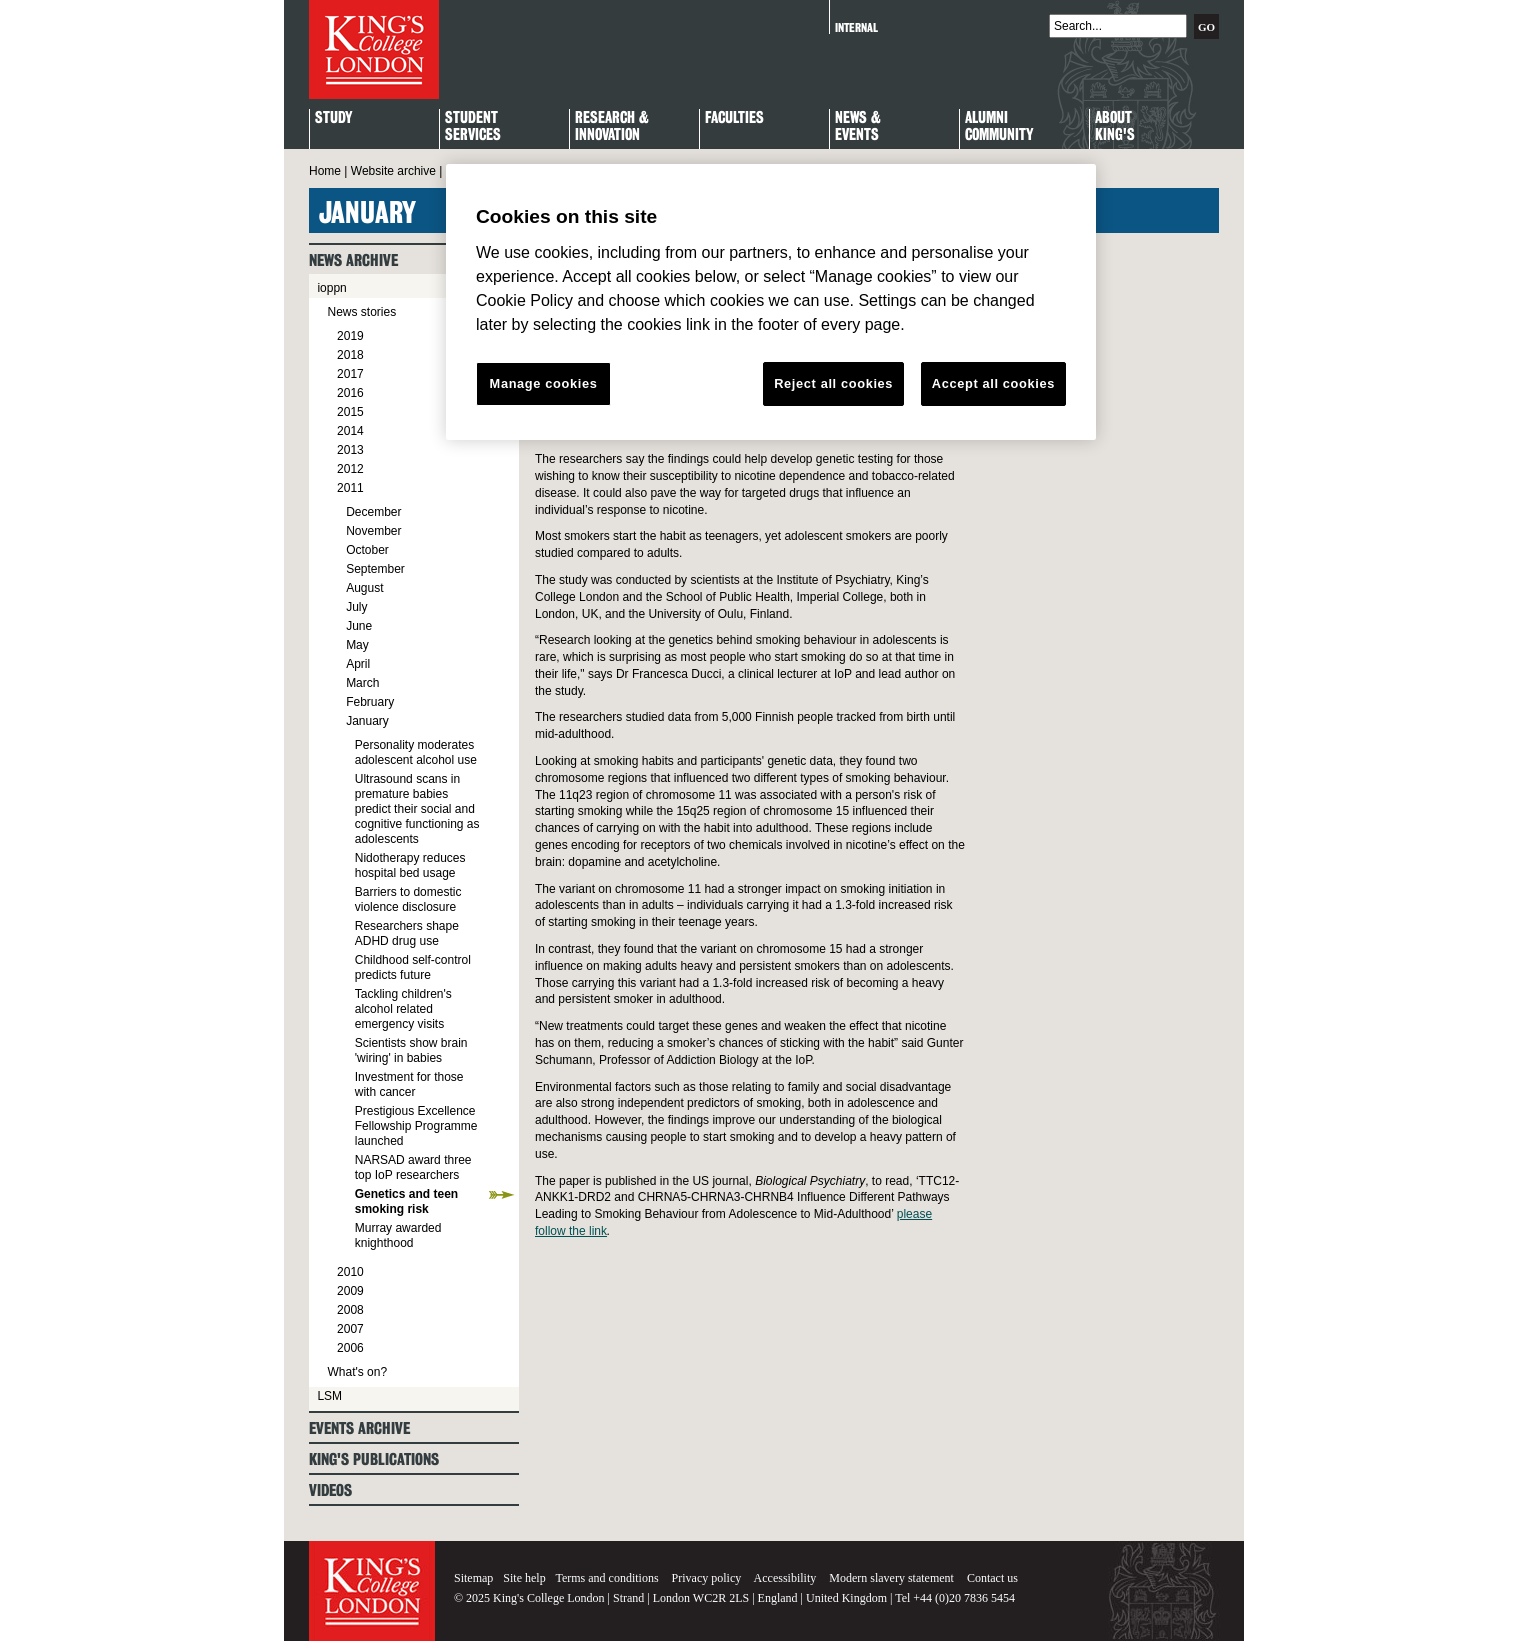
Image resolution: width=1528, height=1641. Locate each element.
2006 (350, 1348)
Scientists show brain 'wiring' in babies (411, 1050)
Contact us (992, 1578)
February (370, 702)
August (364, 588)
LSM (329, 1396)
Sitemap (473, 1578)
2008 (350, 1310)
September (375, 569)
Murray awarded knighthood (398, 1235)
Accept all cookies (993, 383)
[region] (771, 302)
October (367, 550)
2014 (350, 431)
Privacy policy (707, 1578)
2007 (350, 1329)
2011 (350, 488)
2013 (350, 450)
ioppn (331, 288)
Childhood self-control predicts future (413, 967)
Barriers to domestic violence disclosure (408, 899)
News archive (353, 260)
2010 (350, 1272)
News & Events (858, 127)
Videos (330, 1490)
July (356, 607)
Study (333, 118)
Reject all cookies (833, 383)
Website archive (393, 171)
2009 (350, 1291)
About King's (1115, 127)
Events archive (359, 1428)
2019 (350, 336)
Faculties (734, 118)
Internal (856, 27)
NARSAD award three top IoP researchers (413, 1167)
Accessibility (785, 1578)
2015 (350, 412)
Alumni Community (999, 127)
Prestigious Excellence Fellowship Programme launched (416, 1126)
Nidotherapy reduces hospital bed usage (410, 865)
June (359, 626)
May (357, 645)
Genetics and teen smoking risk (406, 1201)
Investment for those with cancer (409, 1084)
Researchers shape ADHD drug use (407, 933)
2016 (350, 393)
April (358, 664)
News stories (361, 312)
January (367, 721)
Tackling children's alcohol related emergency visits (403, 1009)
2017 (350, 374)
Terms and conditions (606, 1578)
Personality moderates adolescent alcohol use (416, 752)
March (362, 683)
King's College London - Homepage (374, 49)
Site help (524, 1578)
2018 (350, 355)
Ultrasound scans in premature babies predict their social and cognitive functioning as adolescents (417, 809)
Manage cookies (544, 383)
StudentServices (473, 127)
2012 (350, 469)
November (373, 531)
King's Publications (374, 1459)
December (373, 512)
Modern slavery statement (891, 1578)
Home (325, 171)
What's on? (357, 1372)
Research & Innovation (612, 127)
